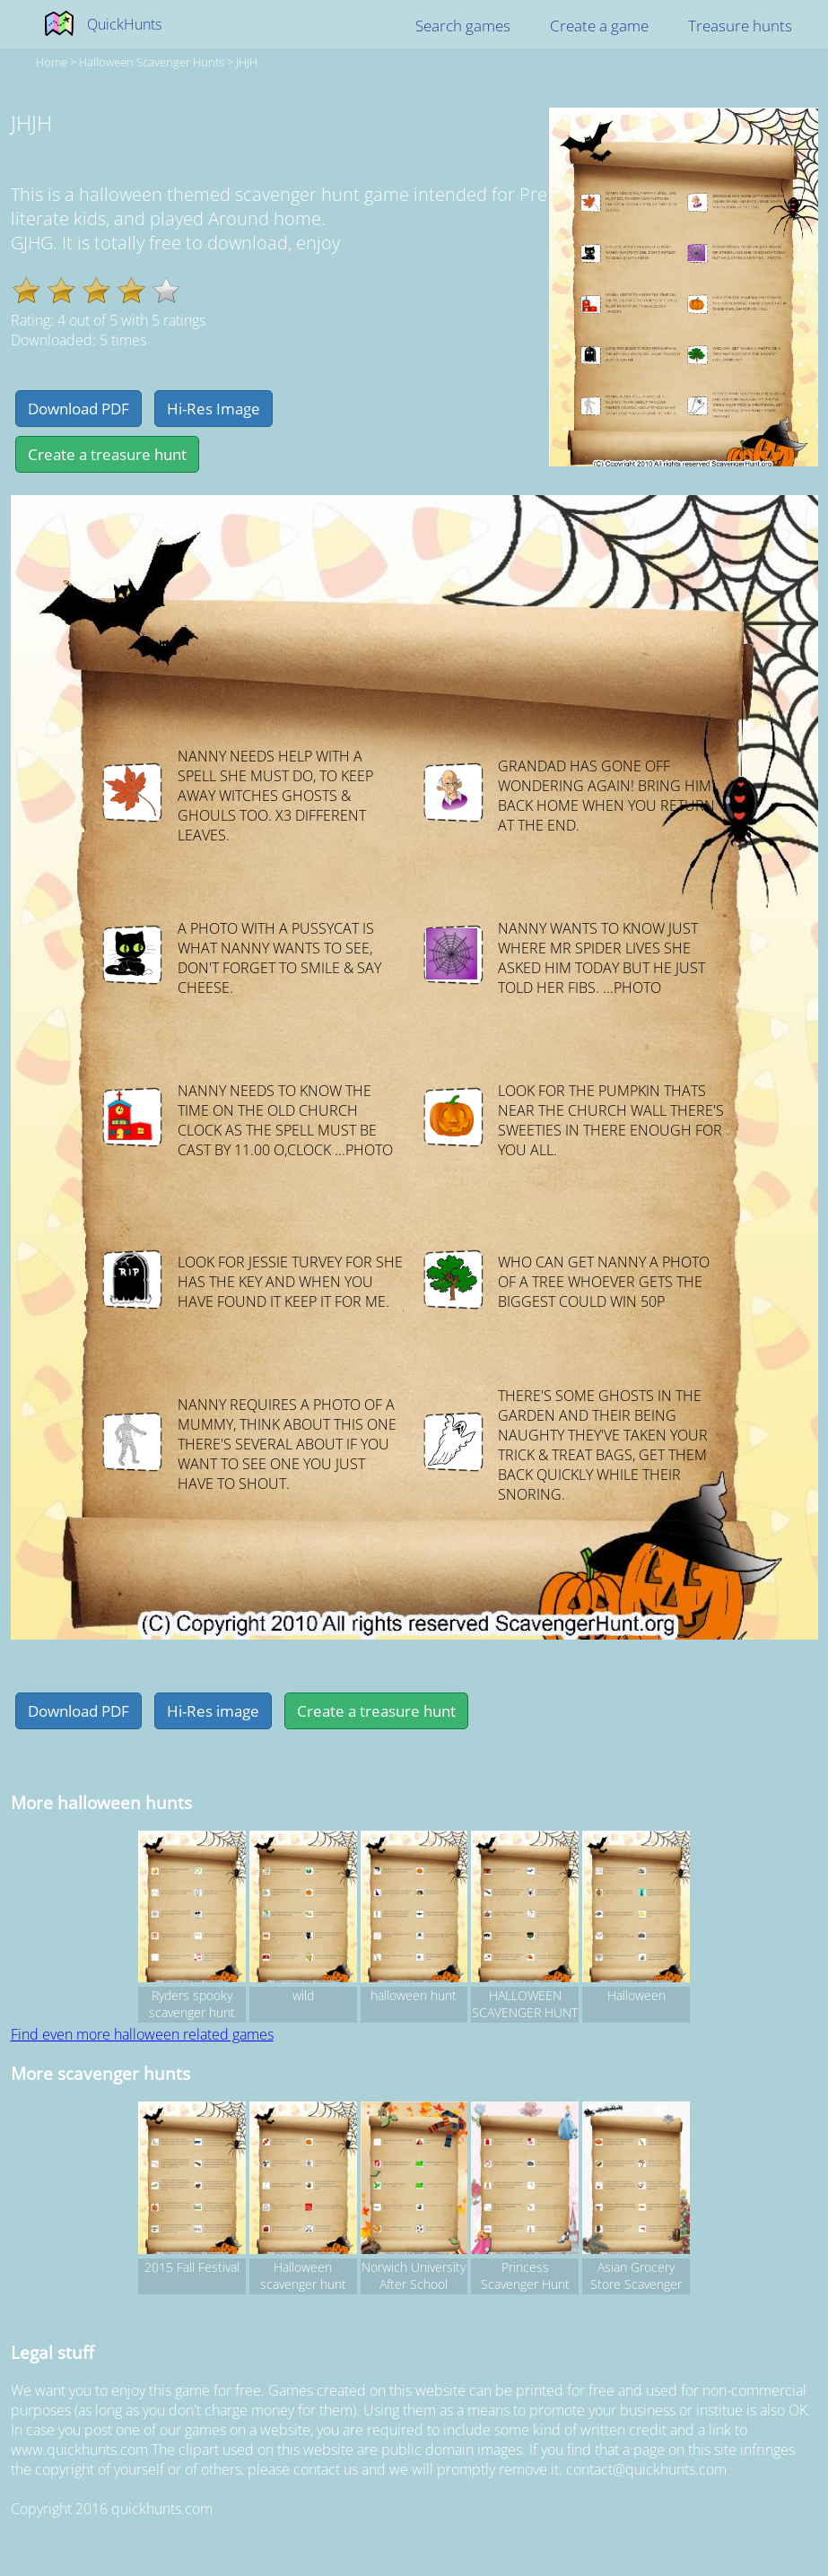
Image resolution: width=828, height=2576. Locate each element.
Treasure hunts (740, 25)
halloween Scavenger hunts (151, 62)
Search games (462, 25)
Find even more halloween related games (142, 2034)
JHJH (246, 62)
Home (51, 62)
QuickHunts (124, 24)
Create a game (599, 25)
